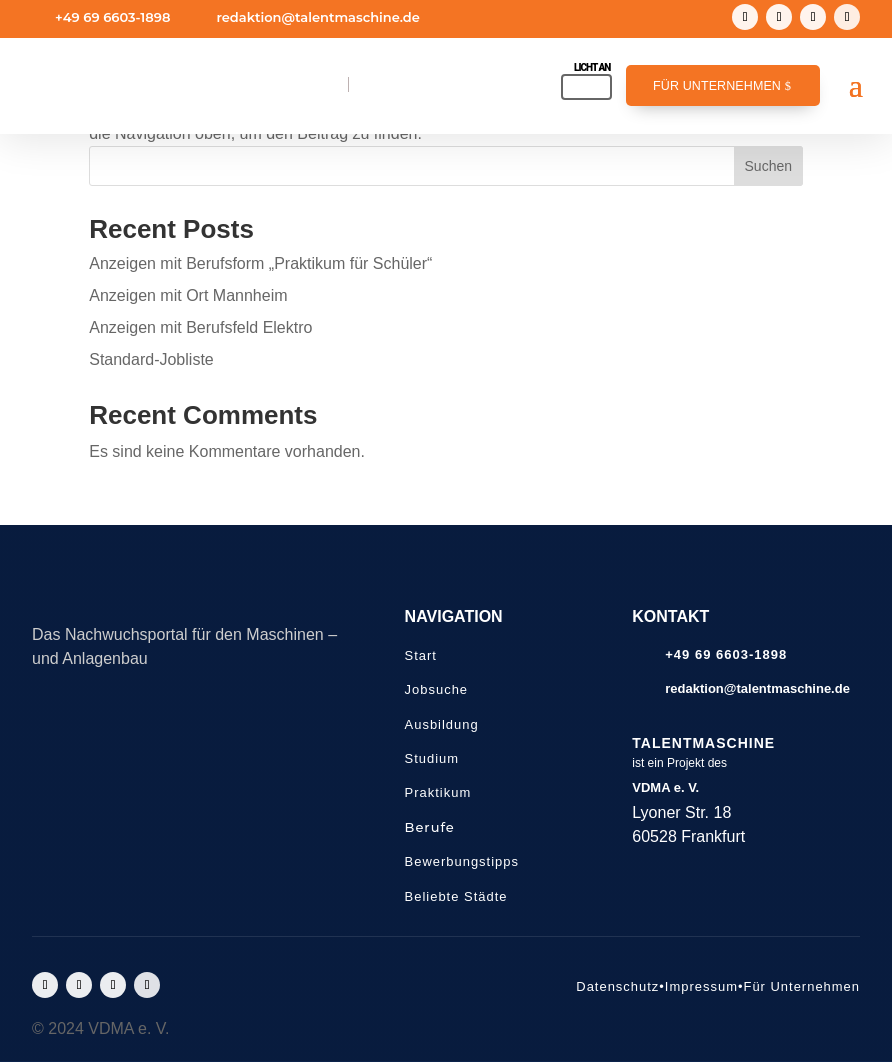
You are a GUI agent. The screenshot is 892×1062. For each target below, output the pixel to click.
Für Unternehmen (717, 86)
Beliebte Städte (456, 896)
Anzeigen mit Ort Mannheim (188, 295)
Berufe (430, 827)
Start (421, 655)
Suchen (768, 166)
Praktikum (438, 792)
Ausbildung (442, 724)
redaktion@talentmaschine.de (317, 17)
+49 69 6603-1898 (112, 17)
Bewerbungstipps (462, 861)
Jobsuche (436, 689)
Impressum (701, 986)
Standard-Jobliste (151, 359)
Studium (432, 758)
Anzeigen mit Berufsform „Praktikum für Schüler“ (260, 263)
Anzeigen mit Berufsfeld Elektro (200, 327)
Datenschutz (617, 986)
